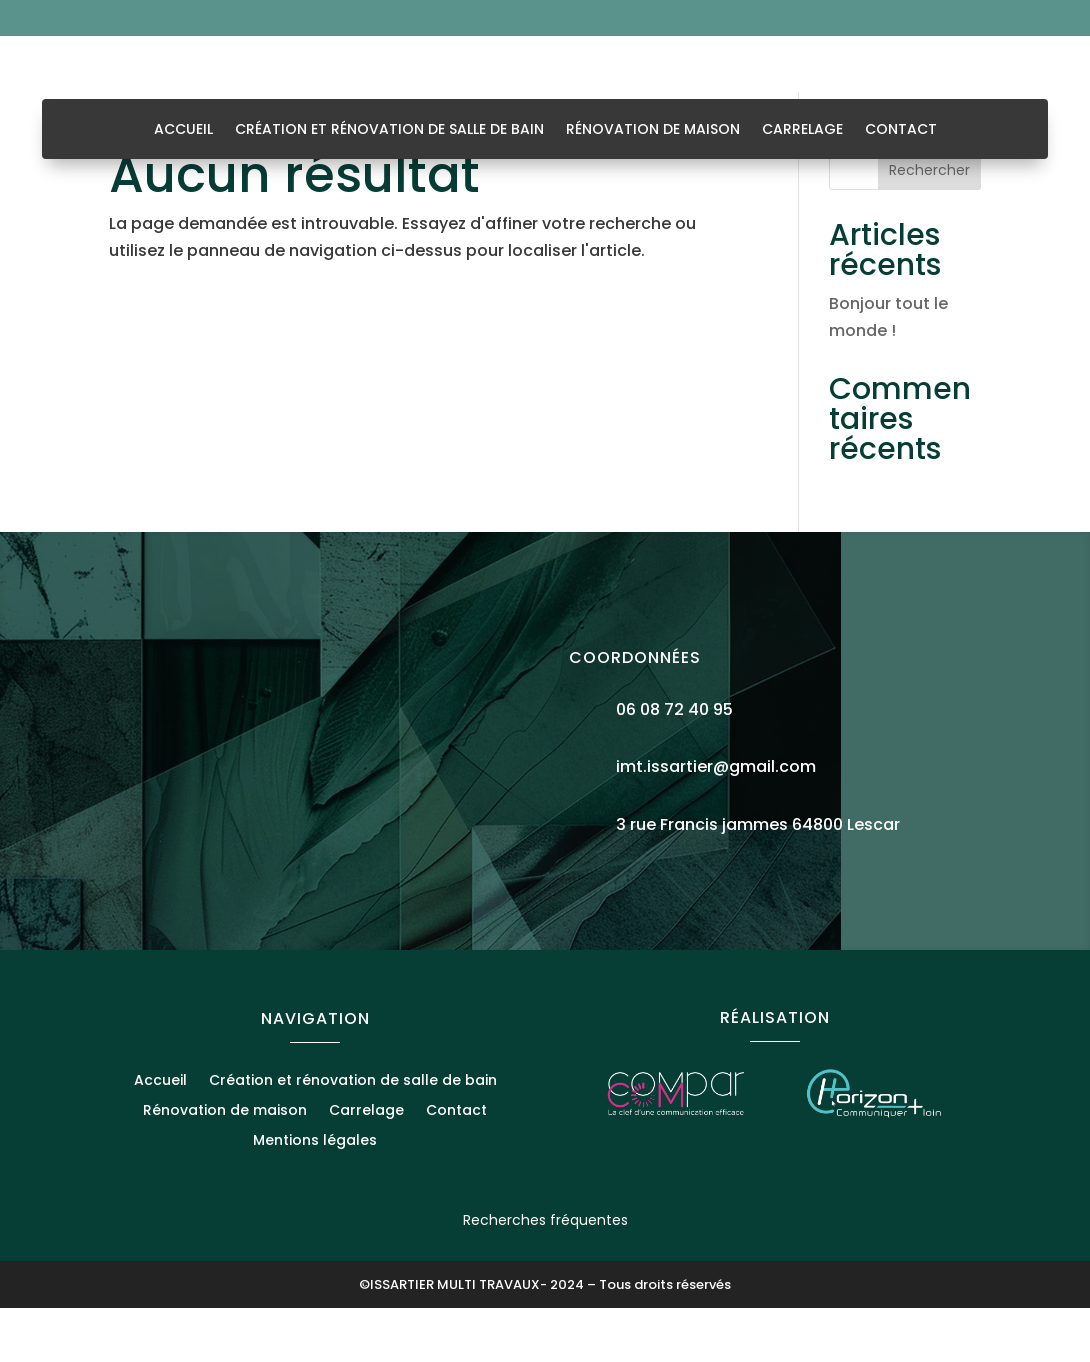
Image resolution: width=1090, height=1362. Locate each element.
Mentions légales (315, 1195)
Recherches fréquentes (545, 1274)
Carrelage (802, 130)
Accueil (183, 130)
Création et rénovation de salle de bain (389, 130)
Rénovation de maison (653, 130)
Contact (901, 130)
